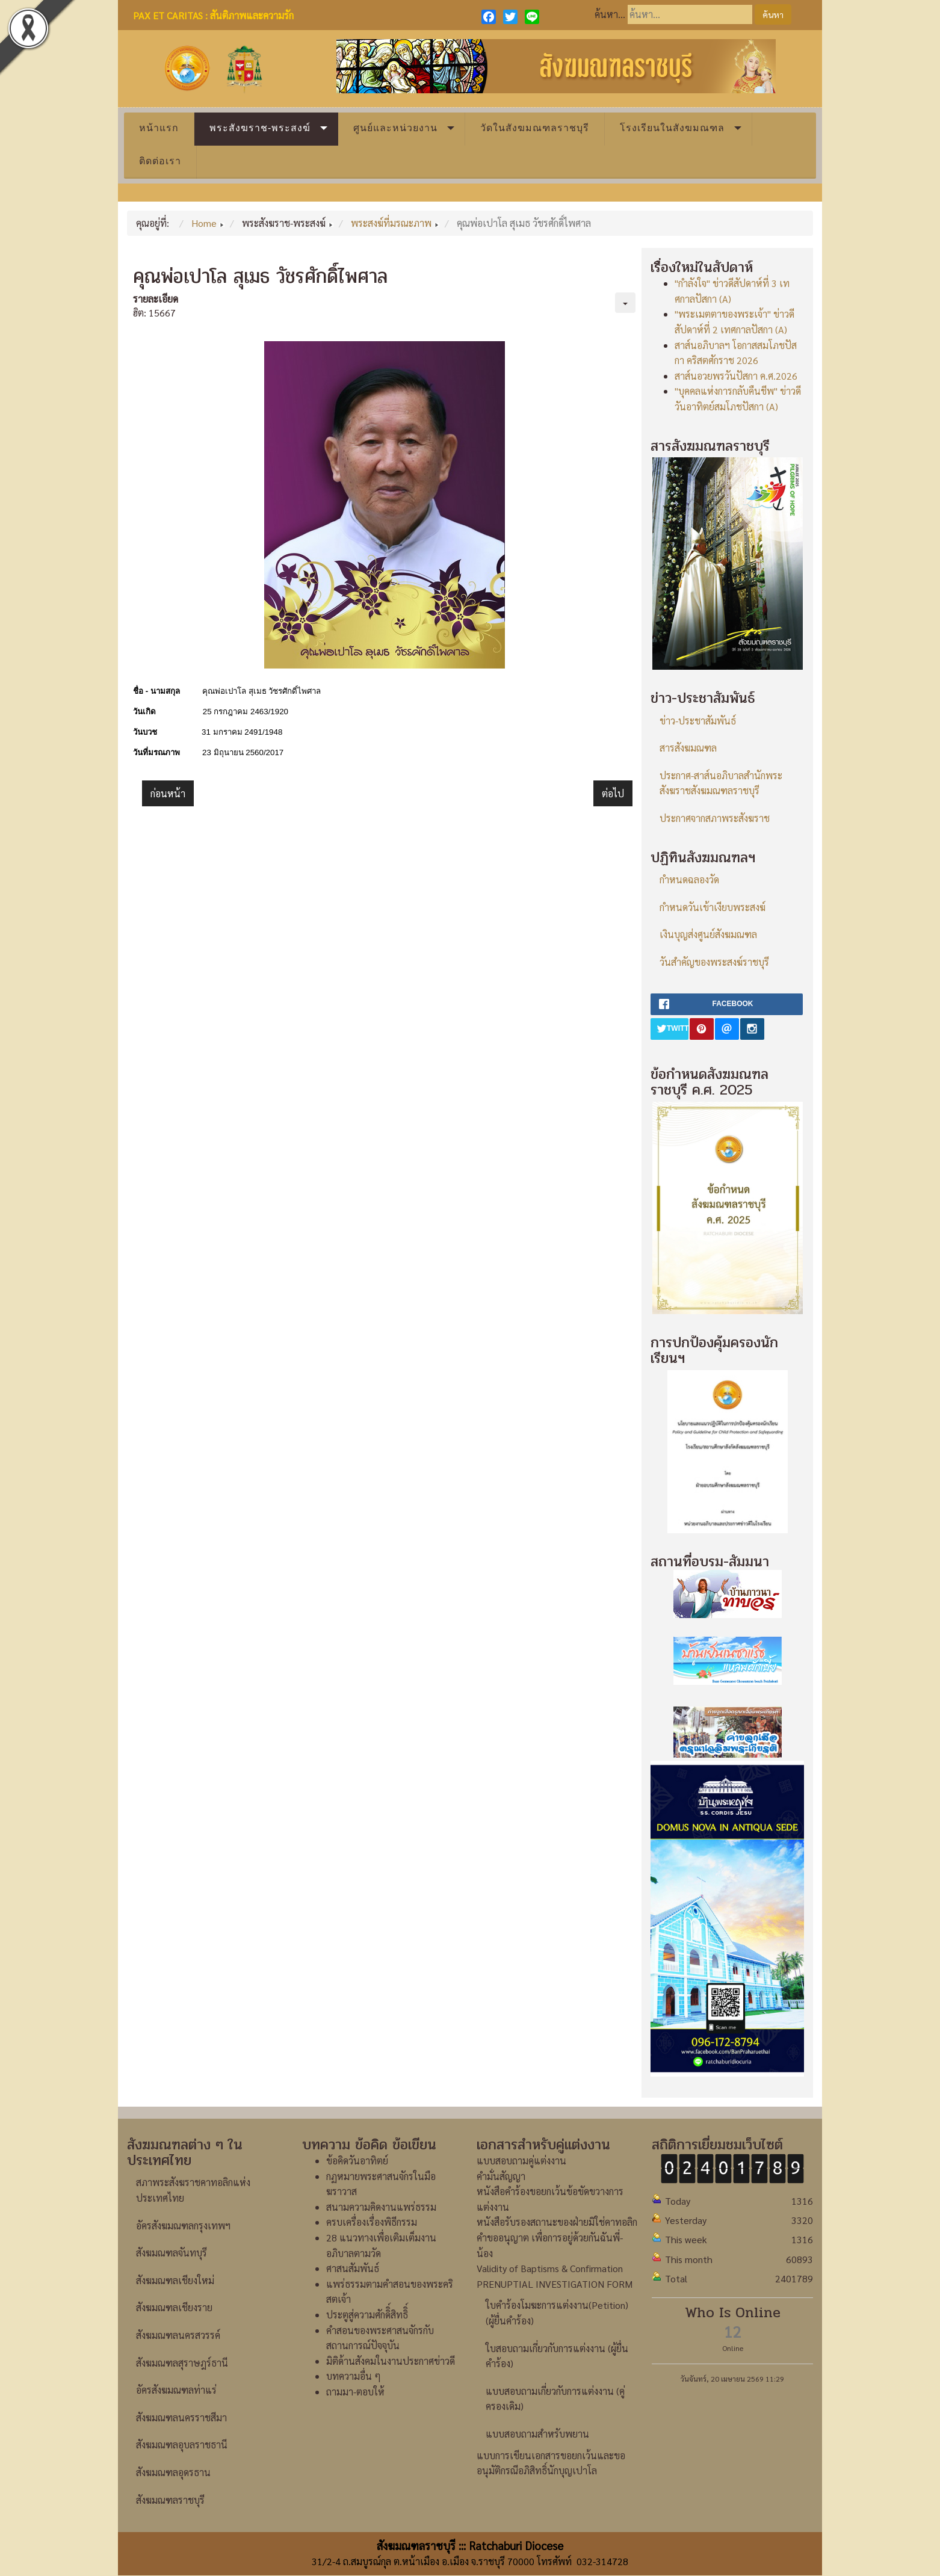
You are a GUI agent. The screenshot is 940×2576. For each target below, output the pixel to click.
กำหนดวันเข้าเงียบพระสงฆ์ (712, 907)
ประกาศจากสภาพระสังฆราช (715, 818)
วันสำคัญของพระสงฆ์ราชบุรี (714, 962)
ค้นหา (773, 14)
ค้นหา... (610, 14)
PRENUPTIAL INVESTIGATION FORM (554, 2284)
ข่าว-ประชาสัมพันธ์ (698, 720)
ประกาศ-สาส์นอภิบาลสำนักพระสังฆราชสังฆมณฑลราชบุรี (721, 783)
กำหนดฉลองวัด (689, 879)
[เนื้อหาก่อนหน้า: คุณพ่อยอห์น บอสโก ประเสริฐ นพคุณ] (168, 793)
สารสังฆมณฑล (688, 747)
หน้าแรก (159, 128)
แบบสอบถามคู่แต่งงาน (521, 2160)
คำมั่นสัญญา (501, 2176)
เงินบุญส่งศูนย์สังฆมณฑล (708, 934)
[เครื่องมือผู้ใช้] (625, 302)
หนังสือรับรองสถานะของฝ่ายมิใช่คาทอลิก (557, 2222)
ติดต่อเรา (160, 161)
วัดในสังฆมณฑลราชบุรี (534, 128)
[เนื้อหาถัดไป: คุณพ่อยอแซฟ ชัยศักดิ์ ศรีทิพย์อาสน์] (612, 793)
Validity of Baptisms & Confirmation (550, 2268)
